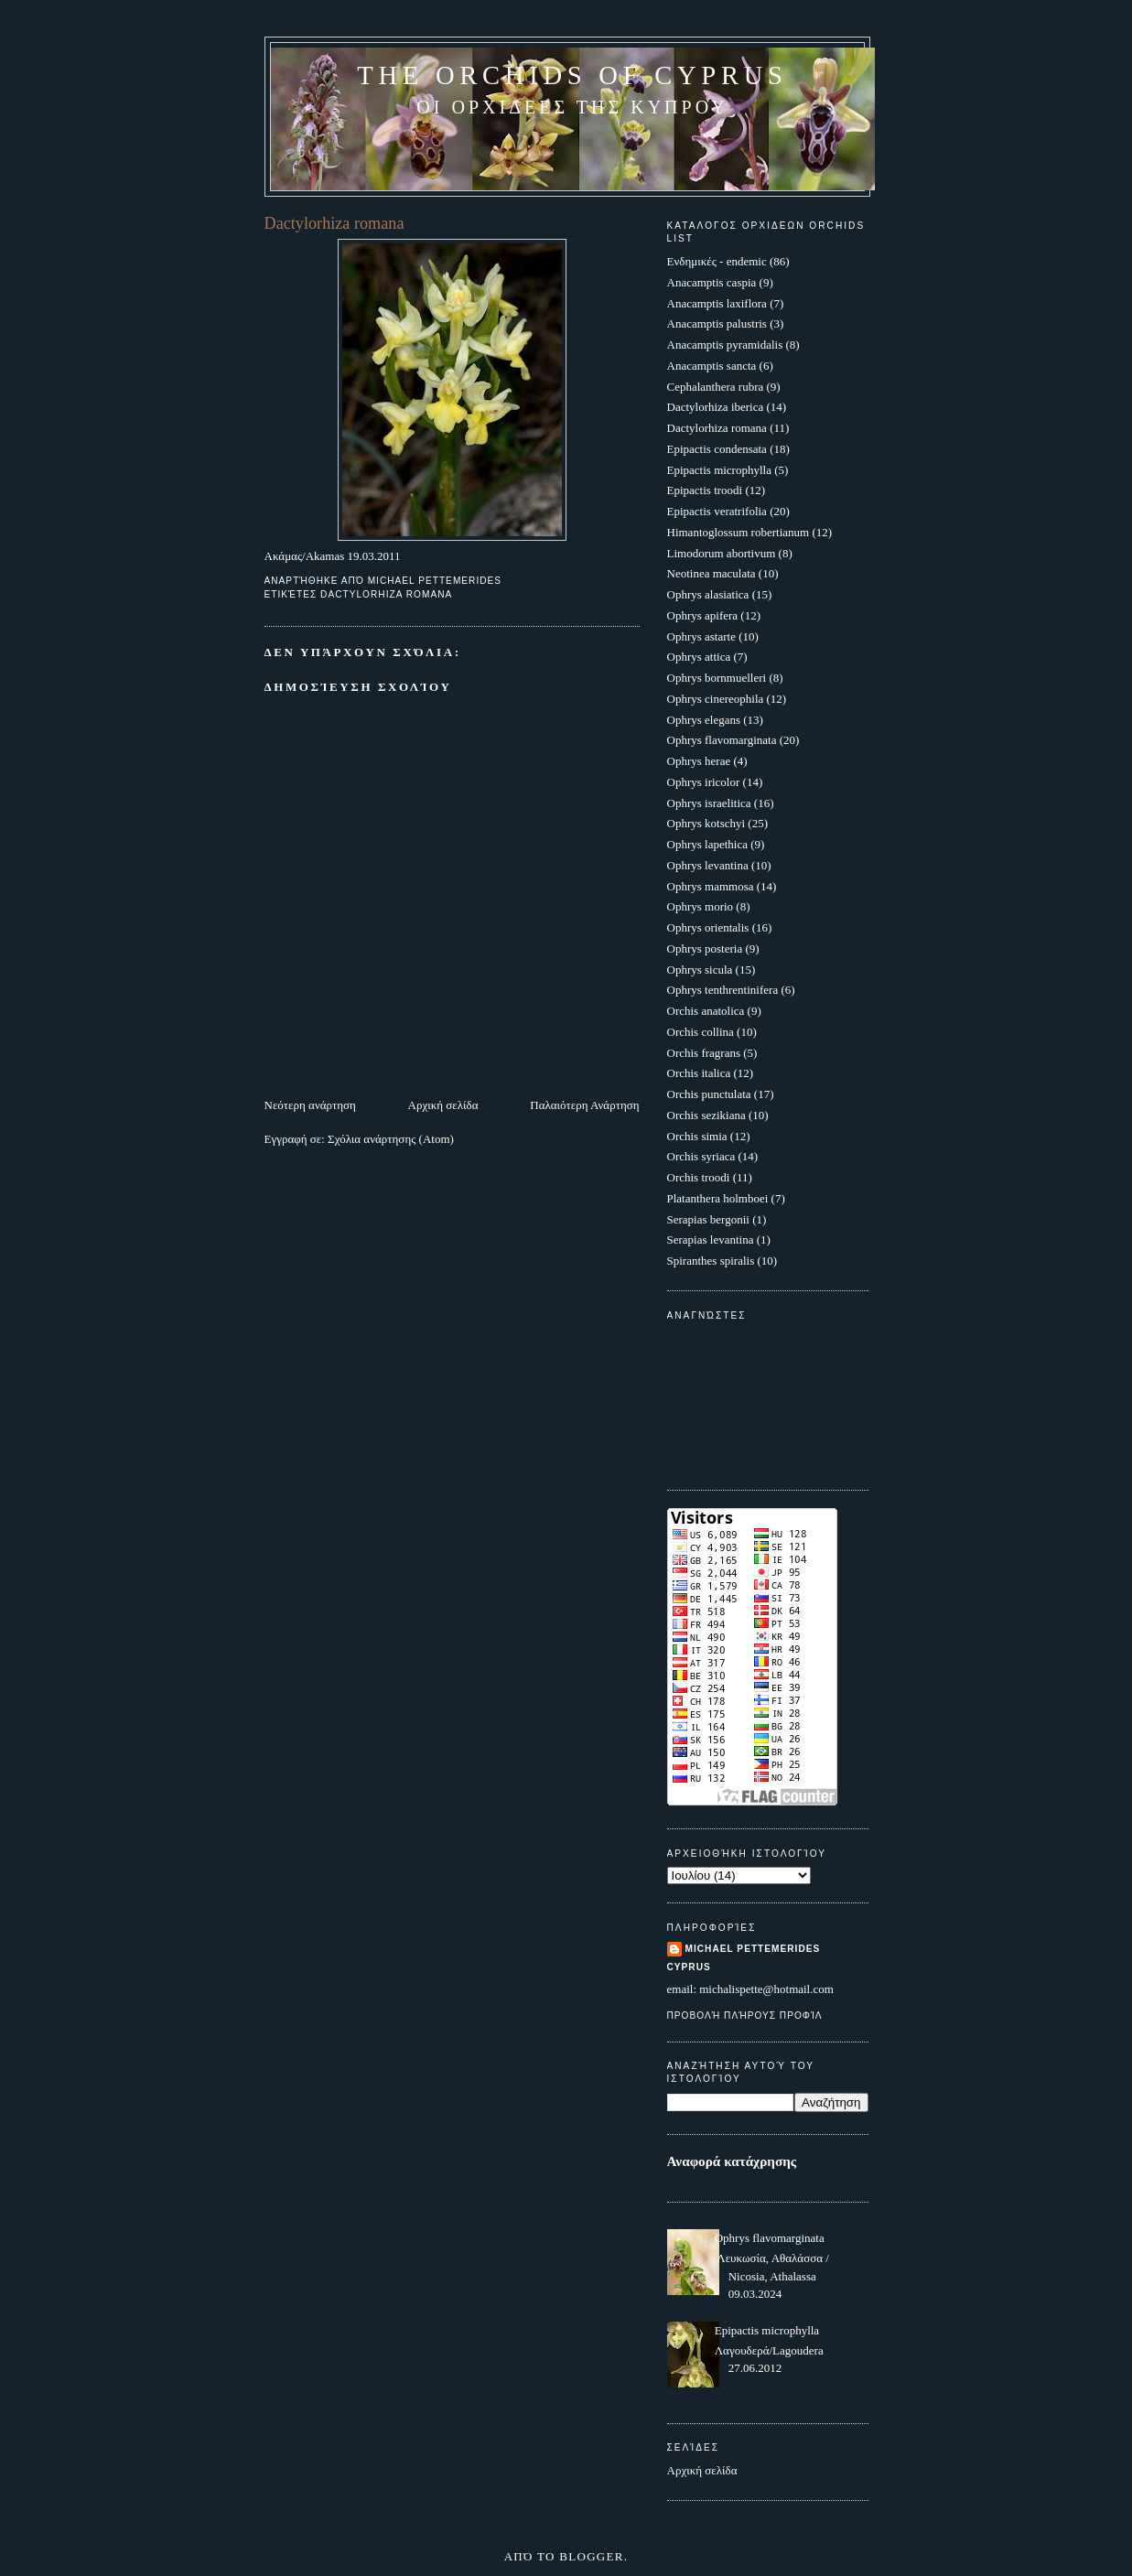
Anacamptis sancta (712, 365)
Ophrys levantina (708, 865)
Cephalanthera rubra (715, 386)
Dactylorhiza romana (386, 594)
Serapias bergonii (708, 1219)
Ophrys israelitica (709, 803)
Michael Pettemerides (753, 1949)
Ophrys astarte (701, 636)
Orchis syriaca (701, 1156)
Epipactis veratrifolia (717, 511)
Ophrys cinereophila (715, 699)
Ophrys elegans (704, 720)
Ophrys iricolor (703, 782)
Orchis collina (700, 1032)
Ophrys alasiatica (708, 594)
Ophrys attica (699, 656)
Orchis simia (697, 1136)
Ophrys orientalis (708, 927)
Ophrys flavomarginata (722, 740)
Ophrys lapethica (707, 844)
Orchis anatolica (706, 1011)
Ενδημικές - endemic (717, 261)
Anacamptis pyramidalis (725, 344)
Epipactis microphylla (719, 470)
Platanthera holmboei (718, 1198)
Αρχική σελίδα (443, 1105)
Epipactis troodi (705, 490)
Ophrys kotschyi (706, 823)
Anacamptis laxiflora (717, 303)
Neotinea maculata (711, 573)
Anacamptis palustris (717, 323)
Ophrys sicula (700, 969)
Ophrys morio (700, 906)
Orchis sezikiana (706, 1115)
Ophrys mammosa (710, 886)
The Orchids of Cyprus (572, 75)
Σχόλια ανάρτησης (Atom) (391, 1139)
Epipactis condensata (717, 449)
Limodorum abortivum (721, 553)
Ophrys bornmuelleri (717, 677)
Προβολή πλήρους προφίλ (745, 2015)
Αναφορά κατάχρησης (732, 2161)
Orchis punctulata (709, 1094)
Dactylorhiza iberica (715, 407)
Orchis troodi (698, 1177)
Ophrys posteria (705, 948)
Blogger (591, 2556)
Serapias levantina (710, 1239)
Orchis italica (699, 1073)
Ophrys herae (699, 761)
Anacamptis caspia (712, 282)
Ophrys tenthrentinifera (723, 990)
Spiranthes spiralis (711, 1260)
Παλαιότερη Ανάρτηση (584, 1105)
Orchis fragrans (704, 1053)
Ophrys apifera (702, 615)
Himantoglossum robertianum (738, 532)
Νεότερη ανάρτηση (310, 1105)
